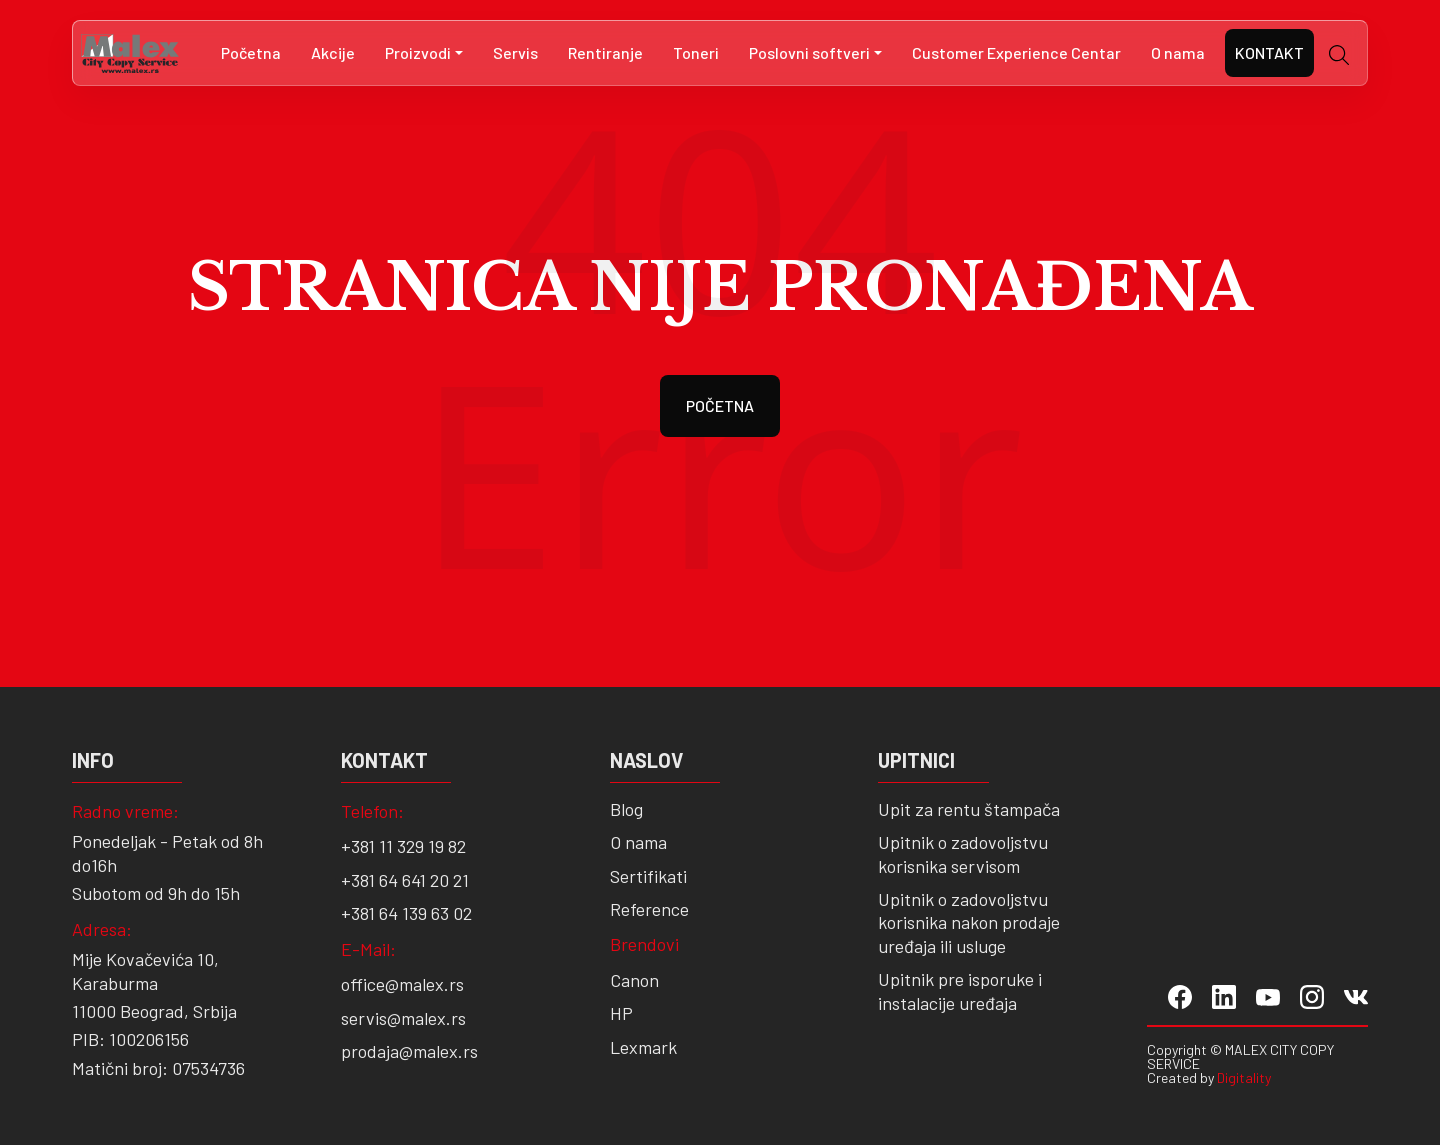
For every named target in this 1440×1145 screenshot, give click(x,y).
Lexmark (643, 1047)
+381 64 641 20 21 (405, 880)
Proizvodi (418, 52)
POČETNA (720, 405)
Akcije (333, 52)
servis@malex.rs (403, 1018)
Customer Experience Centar (1016, 52)
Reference (649, 909)
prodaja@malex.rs (409, 1051)
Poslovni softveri (809, 52)
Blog (626, 809)
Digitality (1244, 1077)
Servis (515, 52)
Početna (251, 52)
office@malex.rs (402, 984)
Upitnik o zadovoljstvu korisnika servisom (963, 853)
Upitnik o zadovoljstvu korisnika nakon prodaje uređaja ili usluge (969, 922)
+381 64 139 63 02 (406, 913)
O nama (1178, 52)
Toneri (696, 52)
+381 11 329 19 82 (403, 846)
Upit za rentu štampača (969, 809)
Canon (634, 980)
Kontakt (1269, 52)
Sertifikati (648, 876)
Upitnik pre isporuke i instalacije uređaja (960, 990)
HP (621, 1013)
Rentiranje (605, 52)
